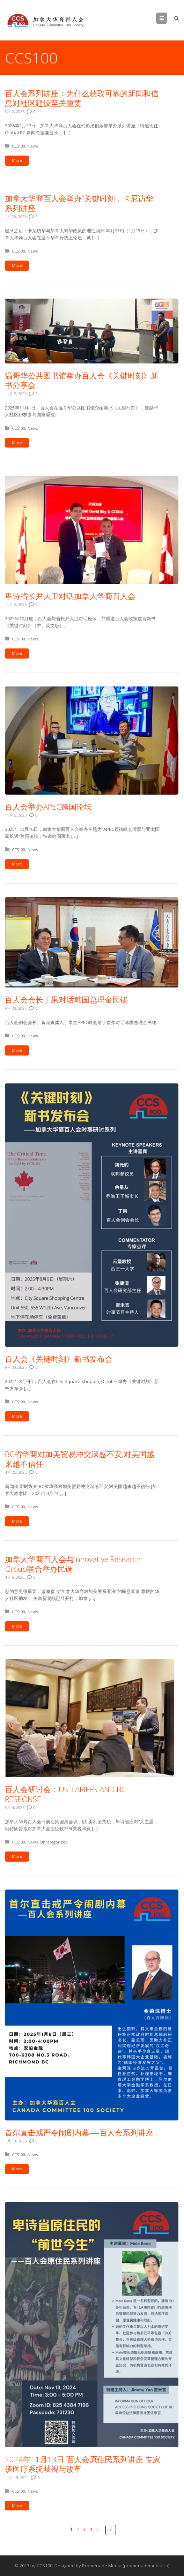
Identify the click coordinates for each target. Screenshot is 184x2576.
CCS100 (18, 146)
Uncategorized (54, 1842)
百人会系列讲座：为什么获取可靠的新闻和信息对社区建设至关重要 (82, 98)
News (33, 146)
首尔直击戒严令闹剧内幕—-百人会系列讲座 (79, 2132)
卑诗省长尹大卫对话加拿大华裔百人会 (70, 596)
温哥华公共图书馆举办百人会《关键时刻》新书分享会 (82, 380)
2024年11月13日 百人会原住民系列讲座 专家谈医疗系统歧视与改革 (83, 2464)
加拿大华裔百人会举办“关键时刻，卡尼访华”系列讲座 (80, 203)
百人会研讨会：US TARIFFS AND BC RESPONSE (65, 1794)
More (17, 160)
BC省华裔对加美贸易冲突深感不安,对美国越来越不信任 (79, 1459)
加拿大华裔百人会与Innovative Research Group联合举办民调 (73, 1564)
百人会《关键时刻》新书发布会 (58, 1358)
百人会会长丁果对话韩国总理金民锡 (66, 999)
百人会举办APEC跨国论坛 (48, 806)
